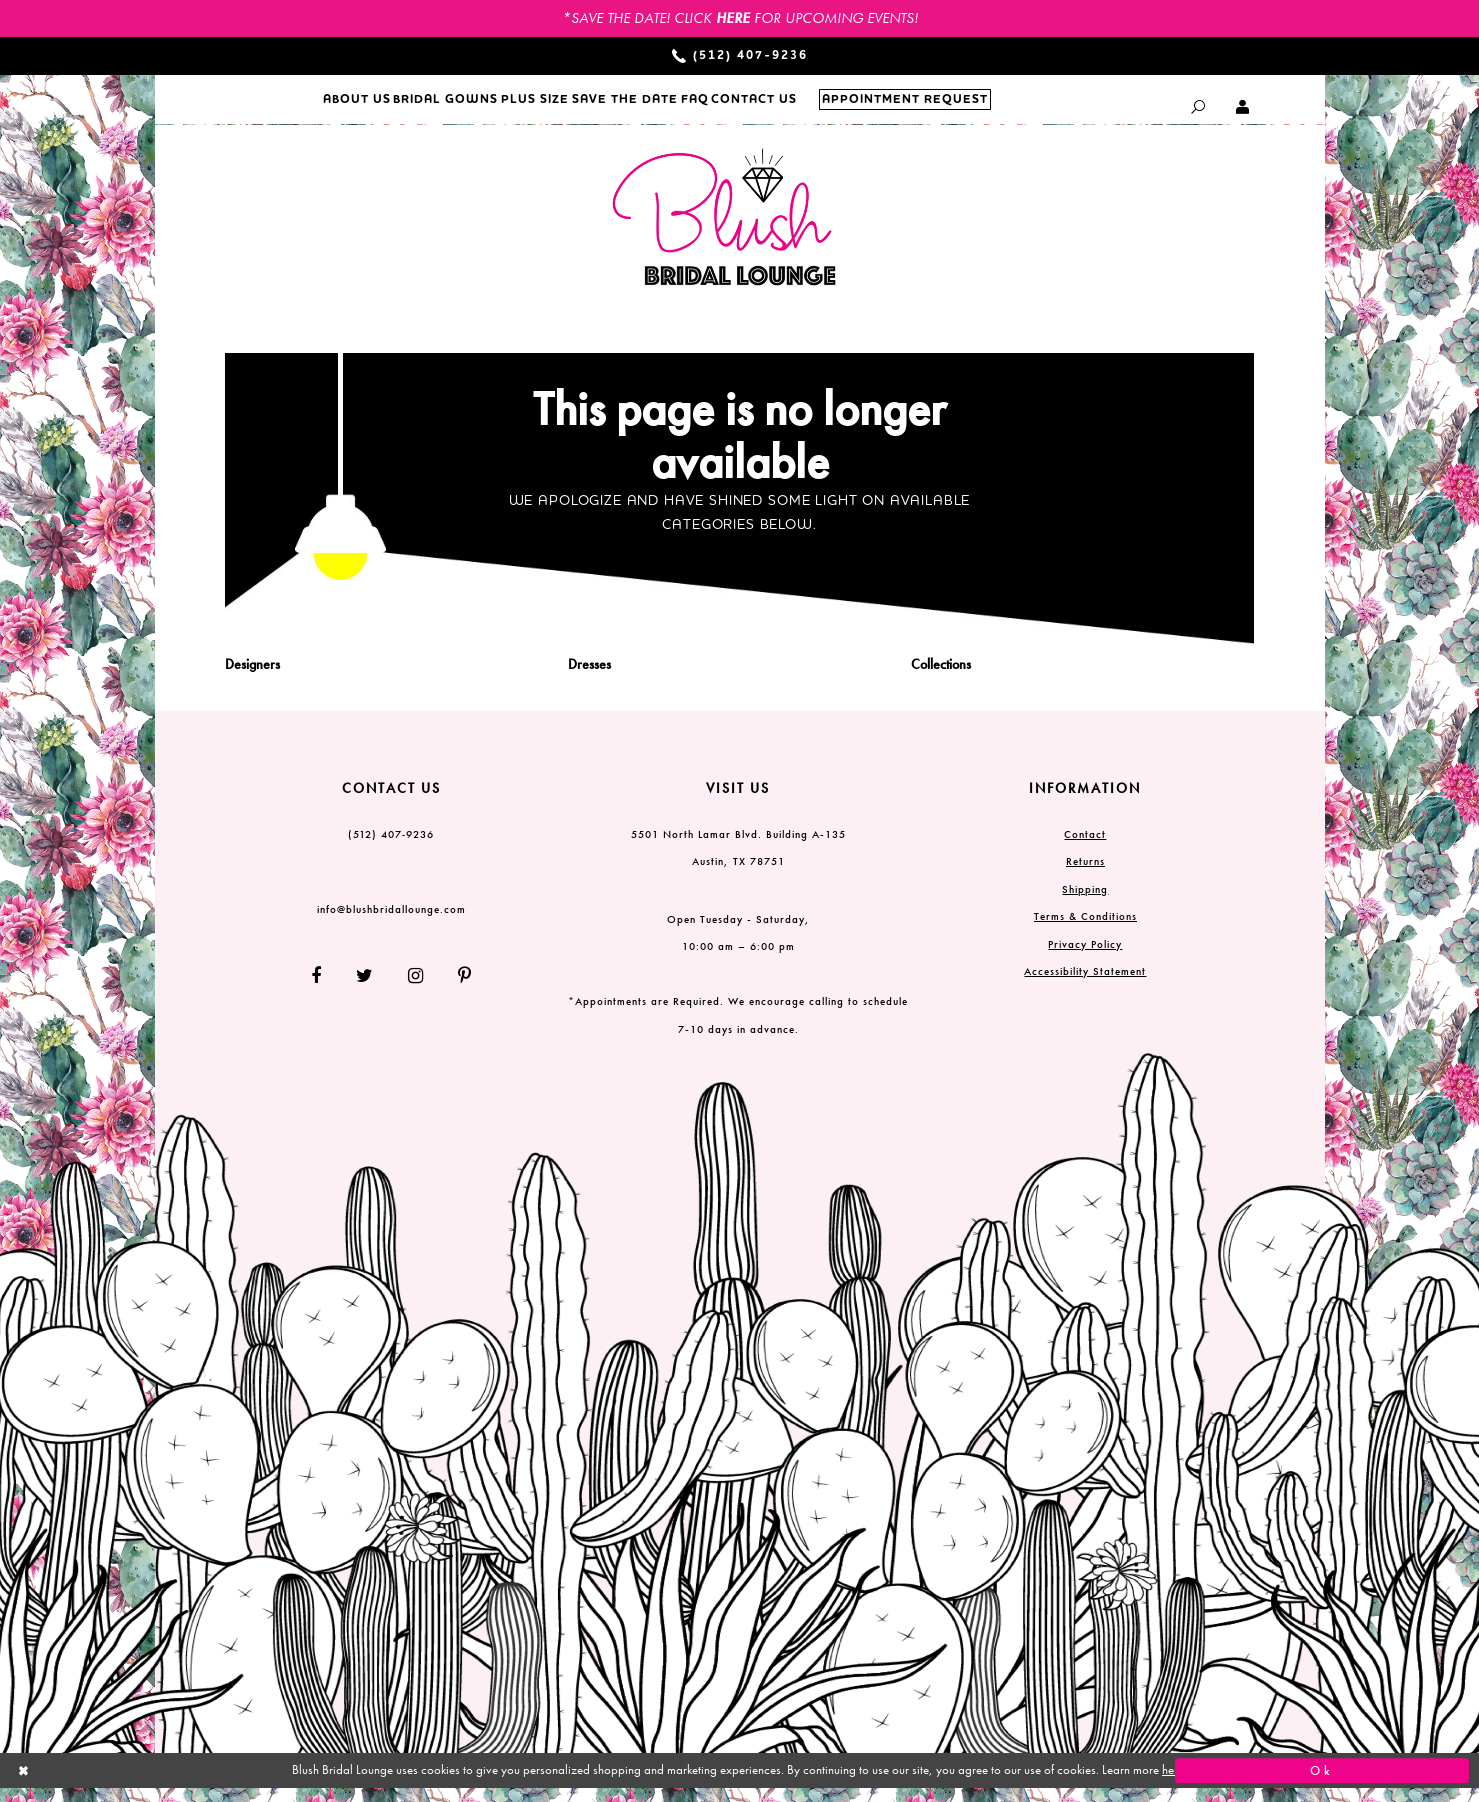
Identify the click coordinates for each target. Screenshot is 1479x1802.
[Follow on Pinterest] (457, 989)
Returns (1085, 875)
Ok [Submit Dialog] (1322, 1784)
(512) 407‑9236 (391, 847)
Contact (1085, 847)
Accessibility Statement (1085, 985)
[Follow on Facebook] (324, 989)
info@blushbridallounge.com (391, 922)
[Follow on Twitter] (365, 989)
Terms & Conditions (1085, 930)
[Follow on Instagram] (416, 989)
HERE (733, 18)
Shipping (1085, 902)
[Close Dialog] (157, 1784)
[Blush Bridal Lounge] (725, 231)
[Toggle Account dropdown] (1243, 107)
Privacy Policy (1085, 957)
